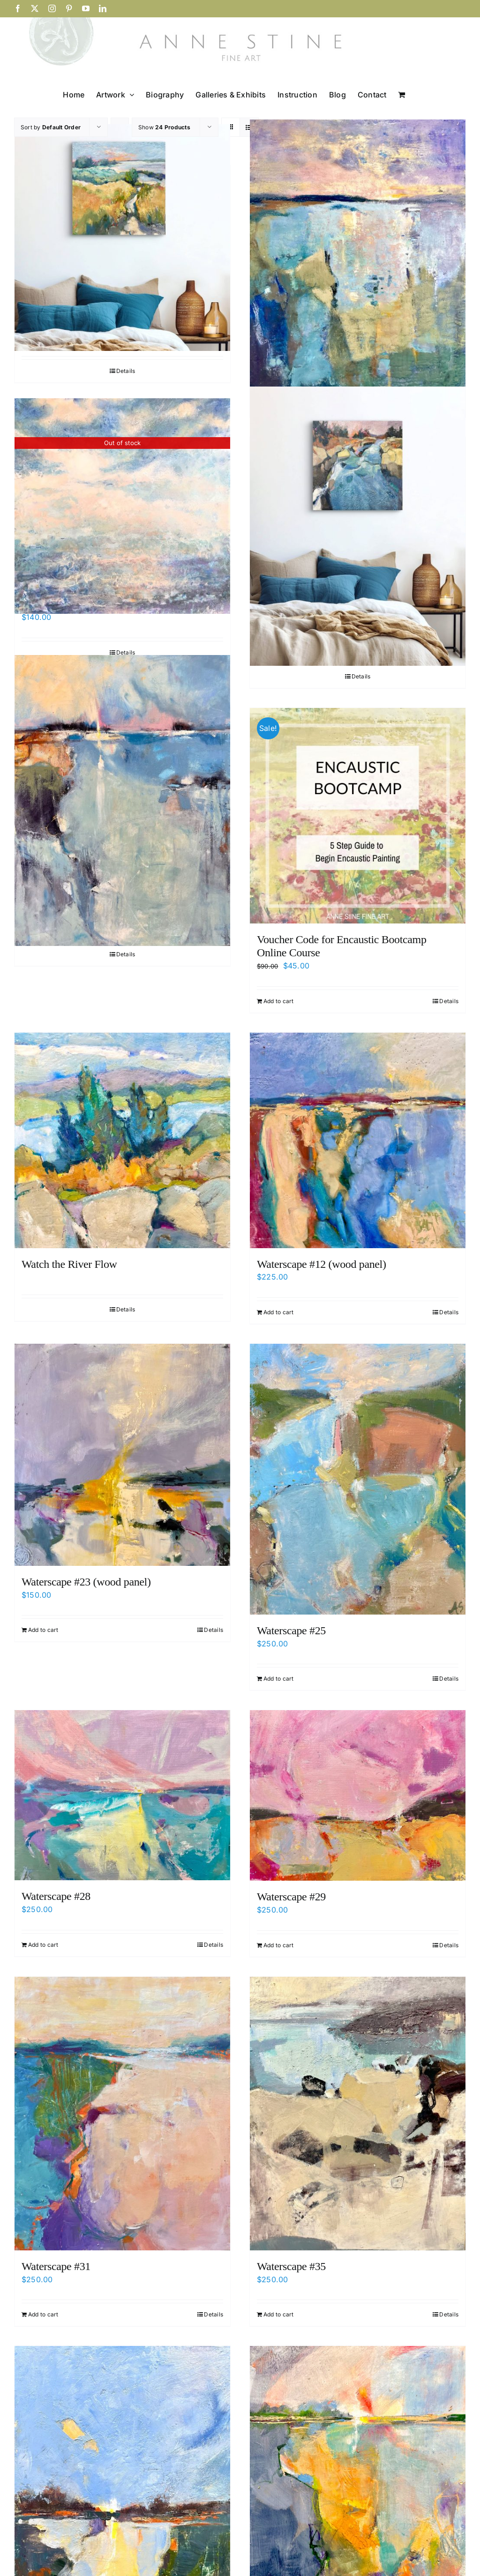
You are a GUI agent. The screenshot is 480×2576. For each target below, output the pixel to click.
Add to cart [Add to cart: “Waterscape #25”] (278, 1678)
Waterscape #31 (56, 2266)
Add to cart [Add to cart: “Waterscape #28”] (43, 1944)
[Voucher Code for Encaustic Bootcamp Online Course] (357, 815)
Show (164, 127)
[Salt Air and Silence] (122, 237)
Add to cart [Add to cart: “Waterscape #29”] (278, 1945)
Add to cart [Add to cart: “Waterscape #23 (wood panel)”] (43, 1629)
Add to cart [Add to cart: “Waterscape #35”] (278, 2314)
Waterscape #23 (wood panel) (86, 1582)
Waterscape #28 (56, 1896)
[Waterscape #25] (357, 1479)
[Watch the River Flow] (122, 1140)
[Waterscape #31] (122, 2113)
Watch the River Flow (69, 1264)
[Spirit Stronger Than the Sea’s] (357, 254)
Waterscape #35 (291, 2266)
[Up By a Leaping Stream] (357, 526)
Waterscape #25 (291, 1630)
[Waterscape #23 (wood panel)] (122, 1455)
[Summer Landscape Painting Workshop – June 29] (122, 505)
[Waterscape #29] (357, 1795)
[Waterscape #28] (122, 1795)
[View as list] (249, 127)
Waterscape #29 (291, 1897)
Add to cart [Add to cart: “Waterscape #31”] (43, 2314)
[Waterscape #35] (357, 2113)
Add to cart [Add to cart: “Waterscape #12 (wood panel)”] (278, 1312)
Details (125, 370)
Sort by (51, 127)
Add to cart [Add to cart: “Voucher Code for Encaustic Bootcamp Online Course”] (278, 1001)
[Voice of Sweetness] (122, 800)
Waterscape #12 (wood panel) (321, 1264)
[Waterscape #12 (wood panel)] (357, 1140)
